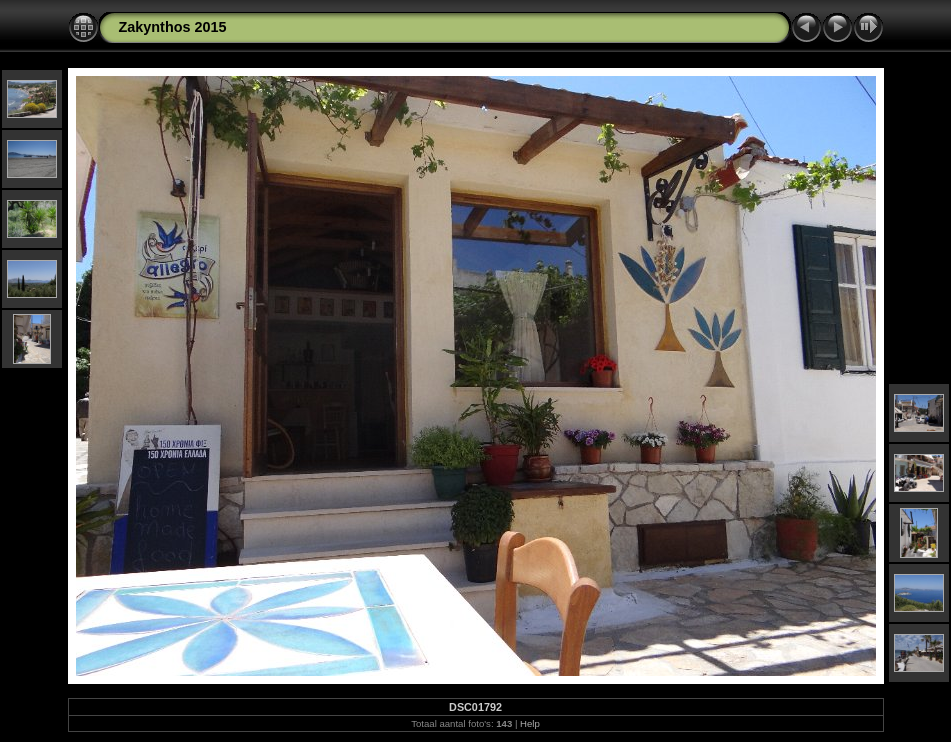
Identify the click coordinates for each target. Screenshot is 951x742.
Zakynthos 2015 (173, 27)
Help (530, 723)
